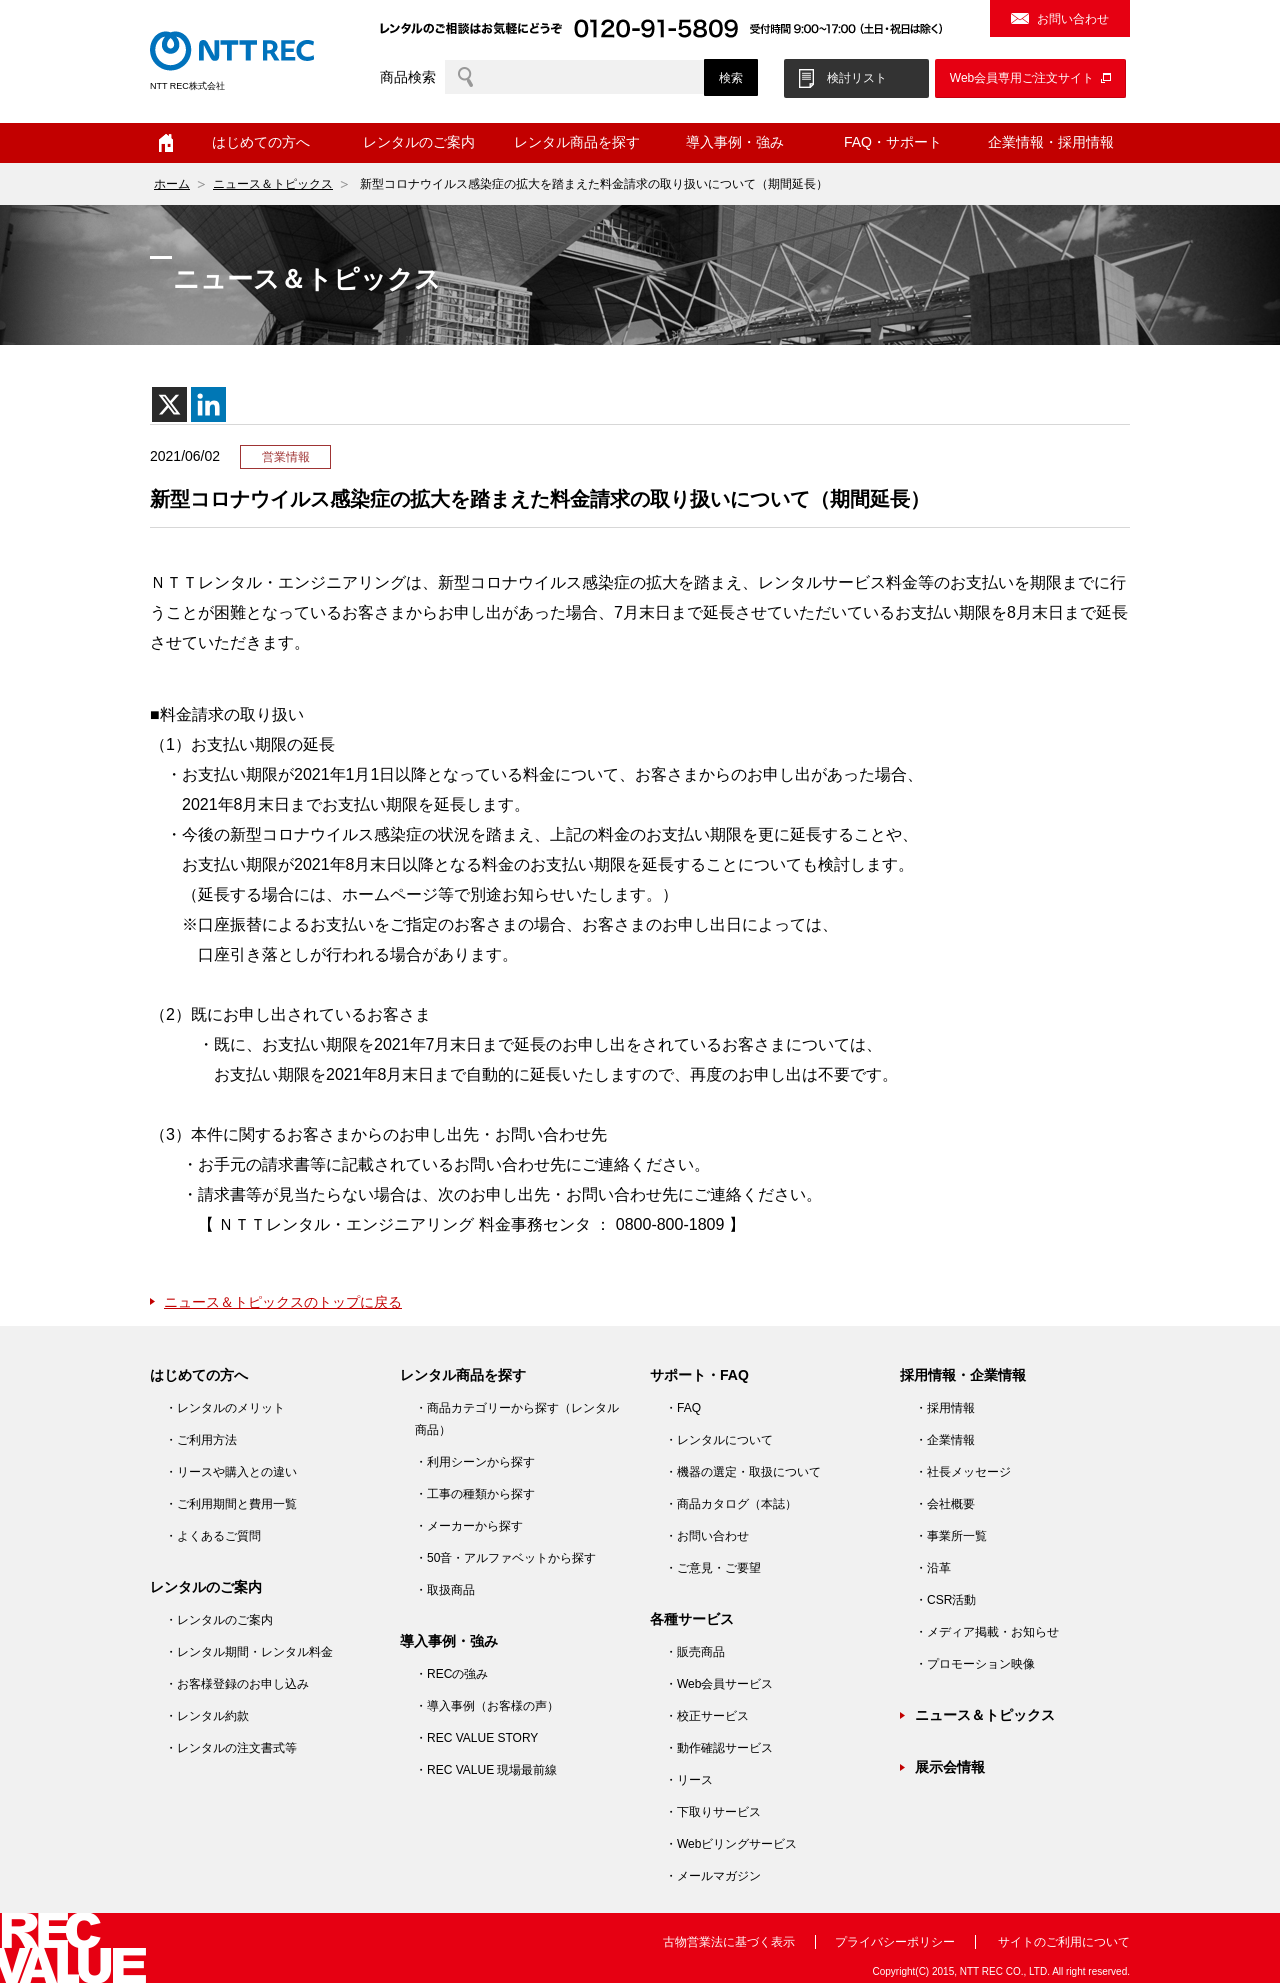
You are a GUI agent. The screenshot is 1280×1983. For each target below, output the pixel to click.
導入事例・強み (735, 142)
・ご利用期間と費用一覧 (231, 1504)
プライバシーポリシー (895, 1942)
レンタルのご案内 (419, 142)
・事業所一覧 (951, 1536)
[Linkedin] (208, 404)
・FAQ (683, 1408)
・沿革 (933, 1568)
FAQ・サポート (893, 142)
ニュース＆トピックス (273, 184)
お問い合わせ (1073, 19)
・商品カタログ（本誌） (731, 1504)
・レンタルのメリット (225, 1408)
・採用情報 (945, 1408)
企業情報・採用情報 (1051, 142)
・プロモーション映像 (975, 1664)
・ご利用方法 (201, 1440)
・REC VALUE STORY (476, 1738)
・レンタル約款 (207, 1716)
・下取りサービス (713, 1812)
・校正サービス (707, 1716)
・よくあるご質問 (213, 1536)
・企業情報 (945, 1440)
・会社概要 (945, 1504)
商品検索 (408, 77)
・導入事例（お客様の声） (487, 1706)
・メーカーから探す (469, 1526)
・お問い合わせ (707, 1536)
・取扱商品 (445, 1590)
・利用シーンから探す (475, 1462)
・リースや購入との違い (231, 1472)
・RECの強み (451, 1674)
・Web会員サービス (719, 1684)
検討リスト (857, 78)
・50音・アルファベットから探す (505, 1558)
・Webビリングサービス (731, 1844)
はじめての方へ (261, 142)
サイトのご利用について (1064, 1942)
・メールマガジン (713, 1876)
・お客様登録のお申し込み (237, 1684)
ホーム (166, 143)
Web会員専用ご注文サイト (1022, 78)
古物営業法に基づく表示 (729, 1942)
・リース (689, 1780)
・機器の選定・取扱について (743, 1472)
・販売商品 (695, 1652)
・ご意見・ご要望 (713, 1568)
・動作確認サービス (719, 1748)
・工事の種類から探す (475, 1494)
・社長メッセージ (963, 1472)
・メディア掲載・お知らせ (987, 1632)
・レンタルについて (719, 1440)
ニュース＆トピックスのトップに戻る (283, 1302)
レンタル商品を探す (577, 142)
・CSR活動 (945, 1600)
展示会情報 (950, 1767)
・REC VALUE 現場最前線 (486, 1770)
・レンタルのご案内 (219, 1620)
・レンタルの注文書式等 (231, 1748)
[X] (169, 404)
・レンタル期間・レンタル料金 (249, 1652)
